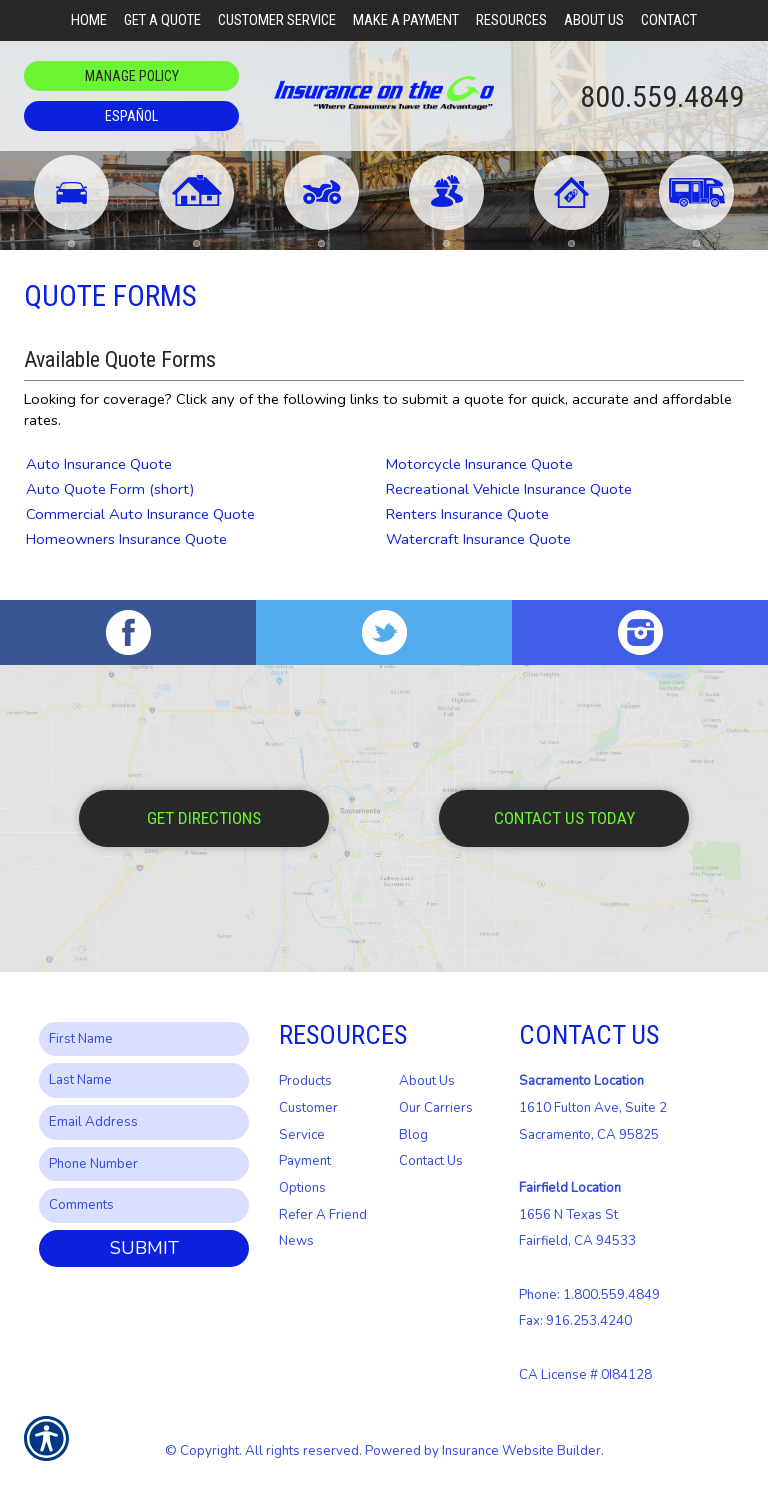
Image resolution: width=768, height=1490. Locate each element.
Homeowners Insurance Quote (126, 539)
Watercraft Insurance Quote (478, 539)
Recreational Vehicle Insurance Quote (509, 489)
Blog (413, 1135)
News (296, 1241)
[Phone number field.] (144, 1164)
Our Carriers (436, 1108)
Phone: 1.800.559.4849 (589, 1295)
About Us (427, 1081)
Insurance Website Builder (521, 1451)
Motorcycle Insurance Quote (479, 464)
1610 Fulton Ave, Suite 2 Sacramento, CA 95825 (593, 1107)
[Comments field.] (144, 1205)
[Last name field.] (144, 1080)
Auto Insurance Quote (99, 464)
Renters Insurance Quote (467, 514)
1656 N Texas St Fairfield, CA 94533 (577, 1214)
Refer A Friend (323, 1215)
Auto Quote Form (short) (110, 489)
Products (305, 1081)
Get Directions (204, 818)
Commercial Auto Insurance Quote (140, 514)
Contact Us (431, 1161)
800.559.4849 (662, 96)
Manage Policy (132, 76)
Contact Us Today (564, 818)
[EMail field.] (144, 1122)
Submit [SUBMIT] (144, 1248)
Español (131, 116)
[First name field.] (144, 1039)
